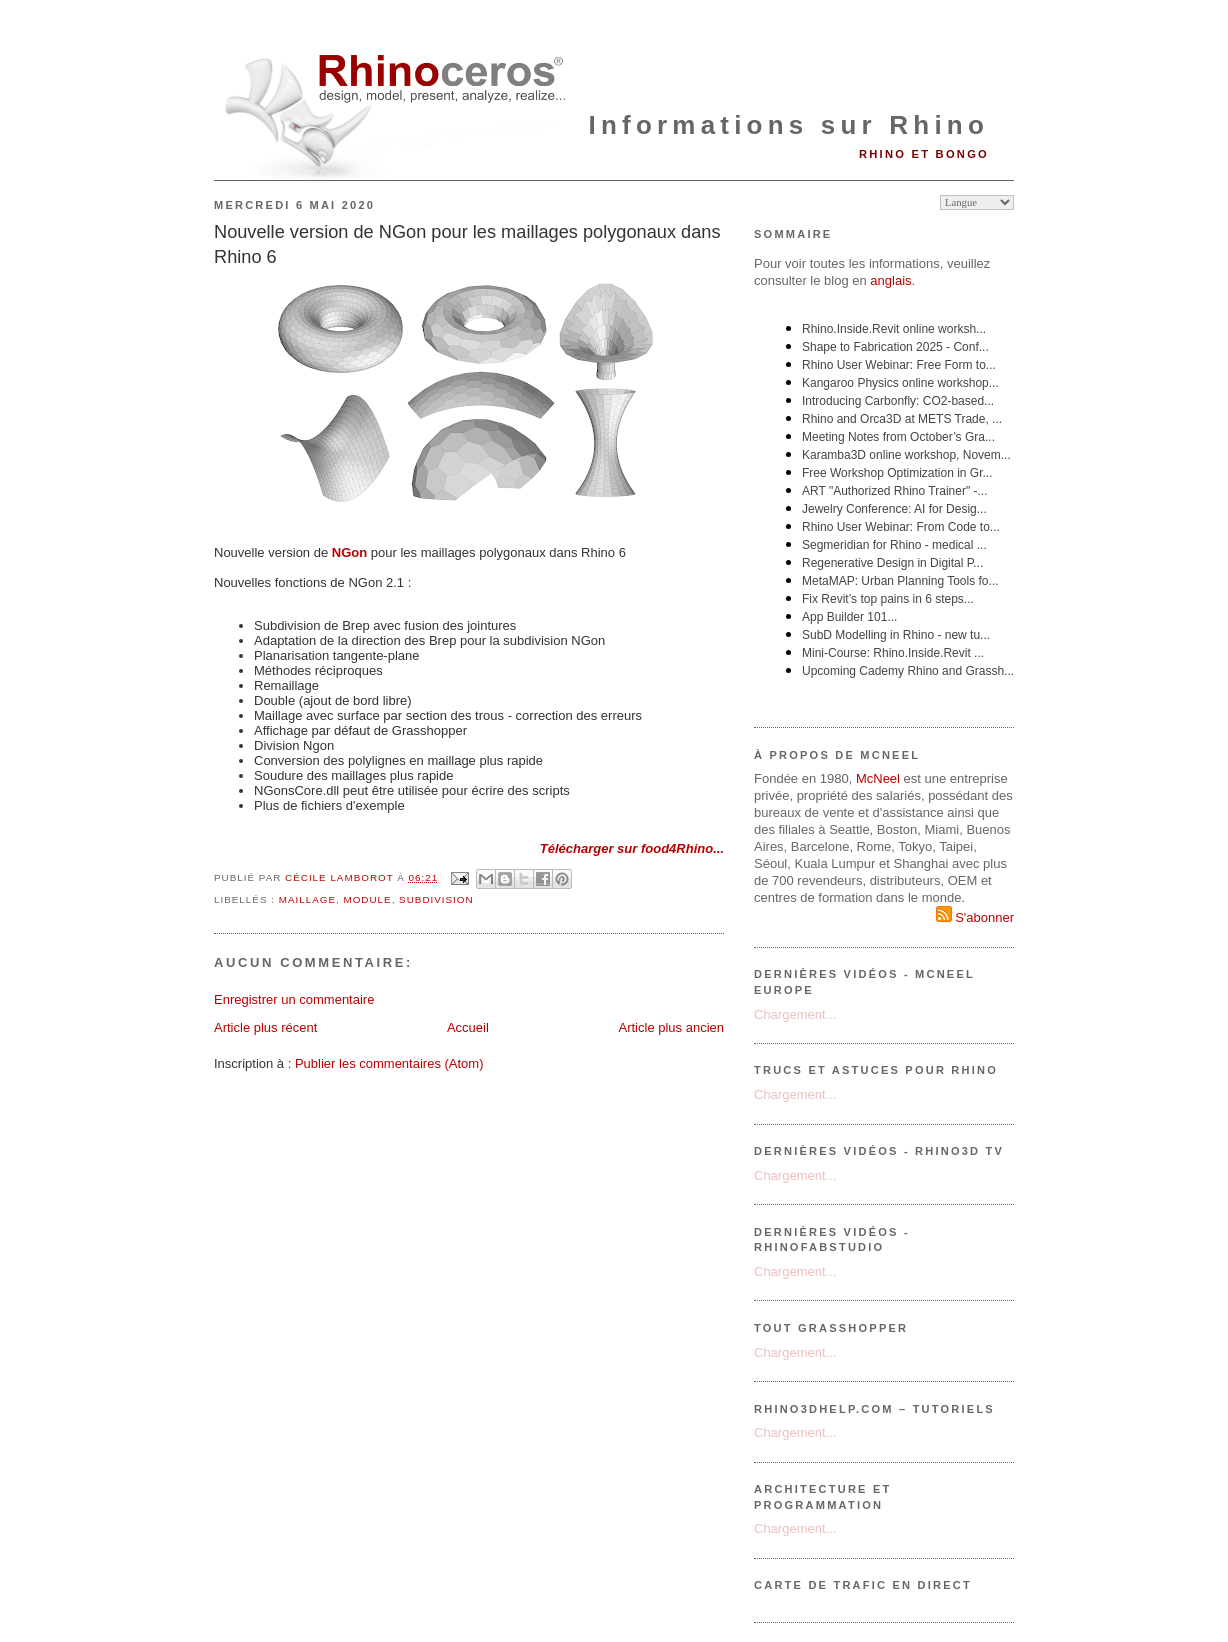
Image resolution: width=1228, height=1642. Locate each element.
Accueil (468, 1027)
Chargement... (795, 1014)
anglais (890, 280)
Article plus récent (265, 1027)
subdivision (436, 899)
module (367, 899)
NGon (349, 552)
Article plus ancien (672, 1027)
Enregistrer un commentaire (294, 999)
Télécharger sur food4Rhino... (632, 848)
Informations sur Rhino (789, 125)
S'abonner (975, 917)
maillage (307, 899)
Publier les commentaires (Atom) (389, 1063)
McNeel (878, 778)
